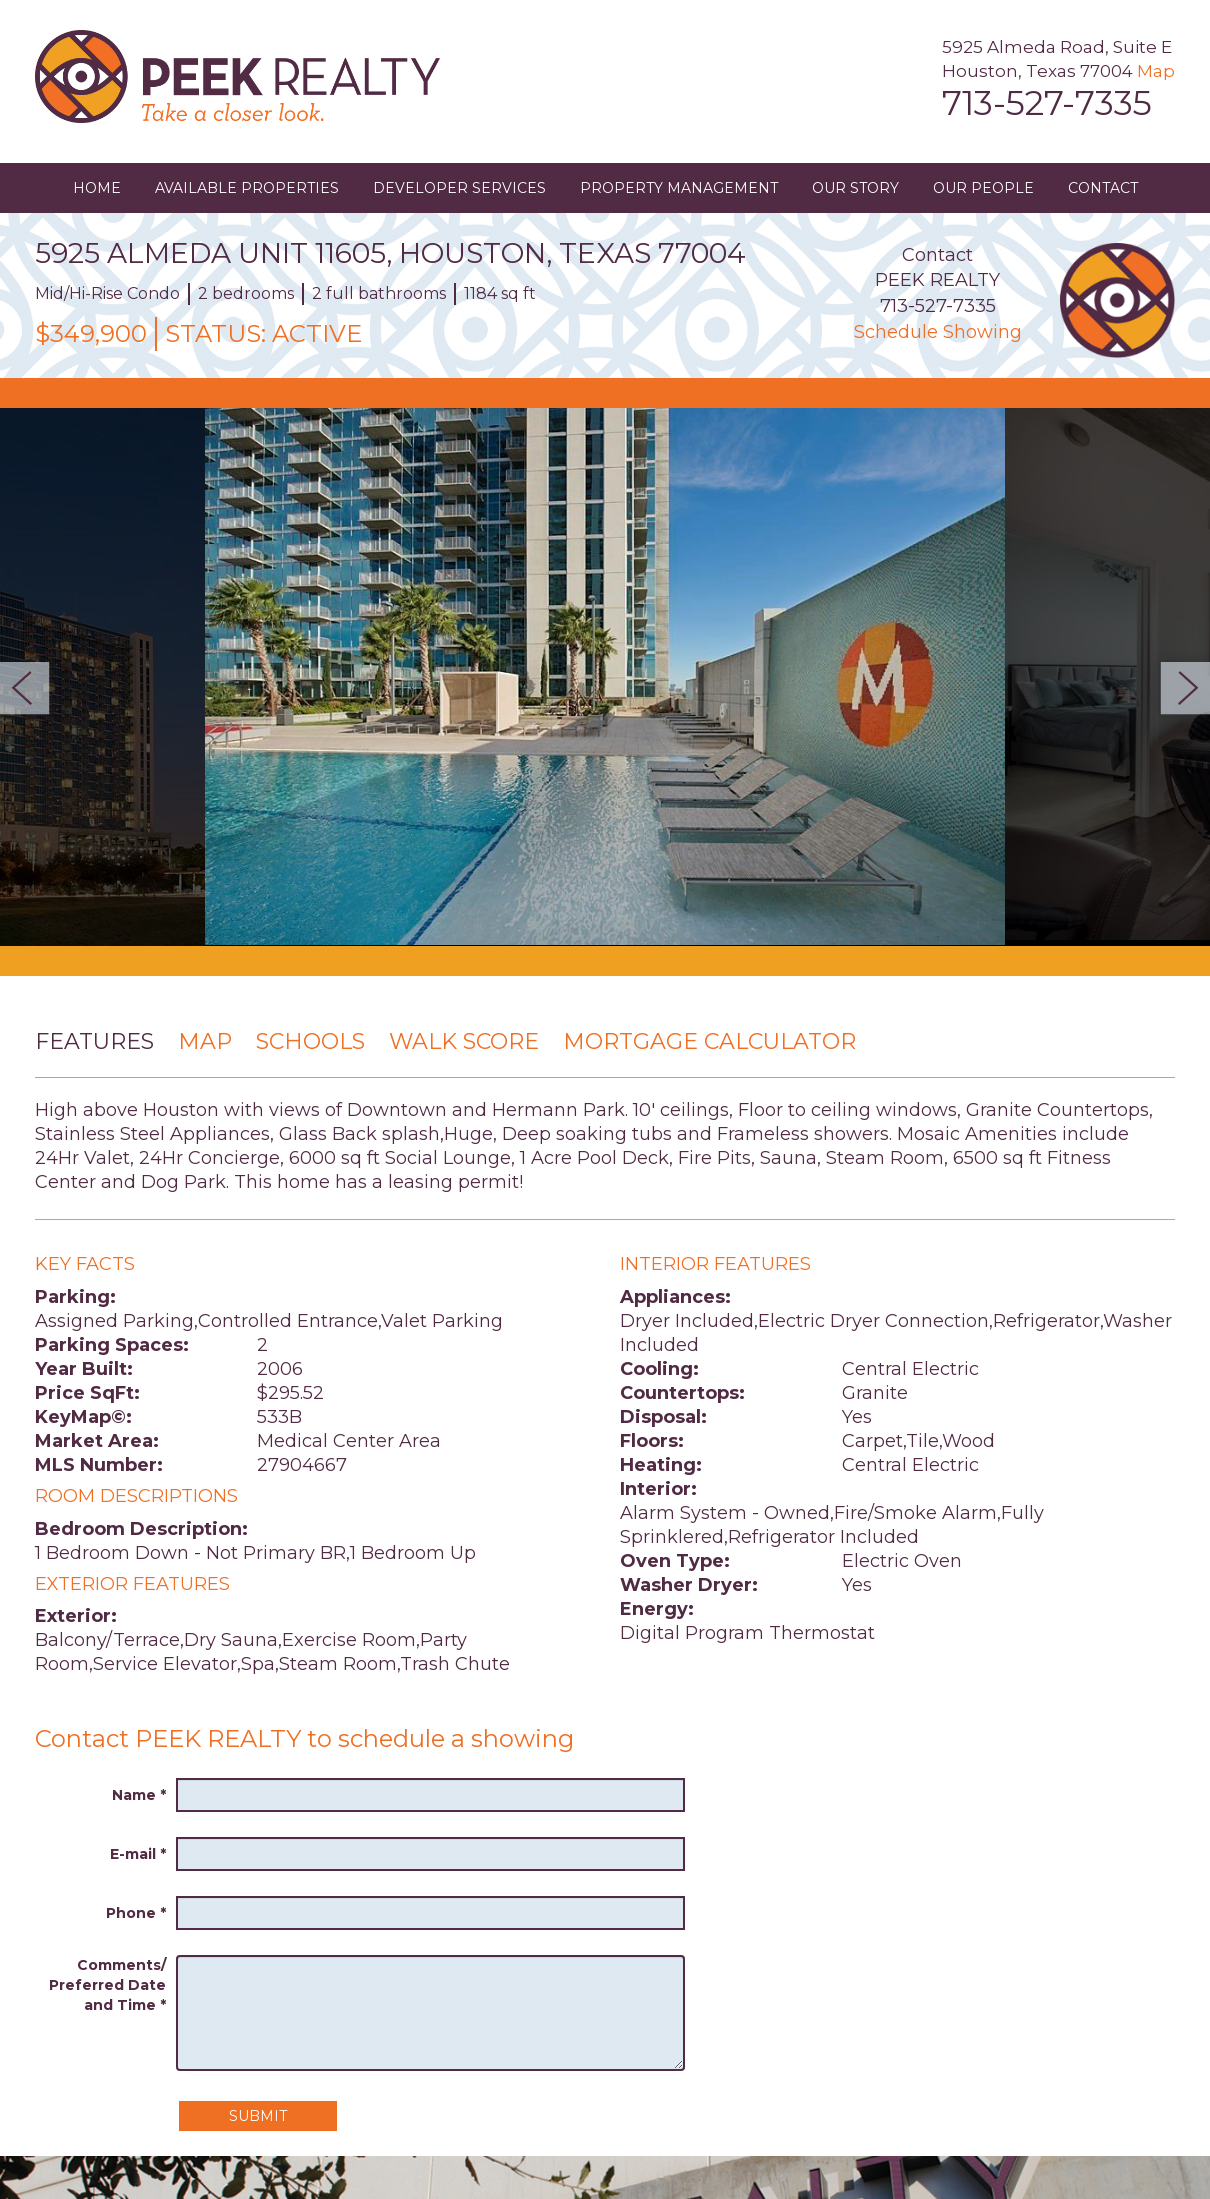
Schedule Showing (938, 332)
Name (139, 1795)
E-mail (138, 1854)
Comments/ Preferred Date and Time (107, 1985)
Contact (1103, 188)
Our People (983, 188)
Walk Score (464, 1041)
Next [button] (1179, 688)
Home (97, 188)
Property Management (679, 188)
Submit (258, 2116)
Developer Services (459, 188)
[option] (605, 677)
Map (1156, 71)
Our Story (855, 188)
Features (94, 1041)
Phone (136, 1913)
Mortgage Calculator (709, 1041)
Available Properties (247, 188)
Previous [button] (30, 688)
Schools (310, 1041)
